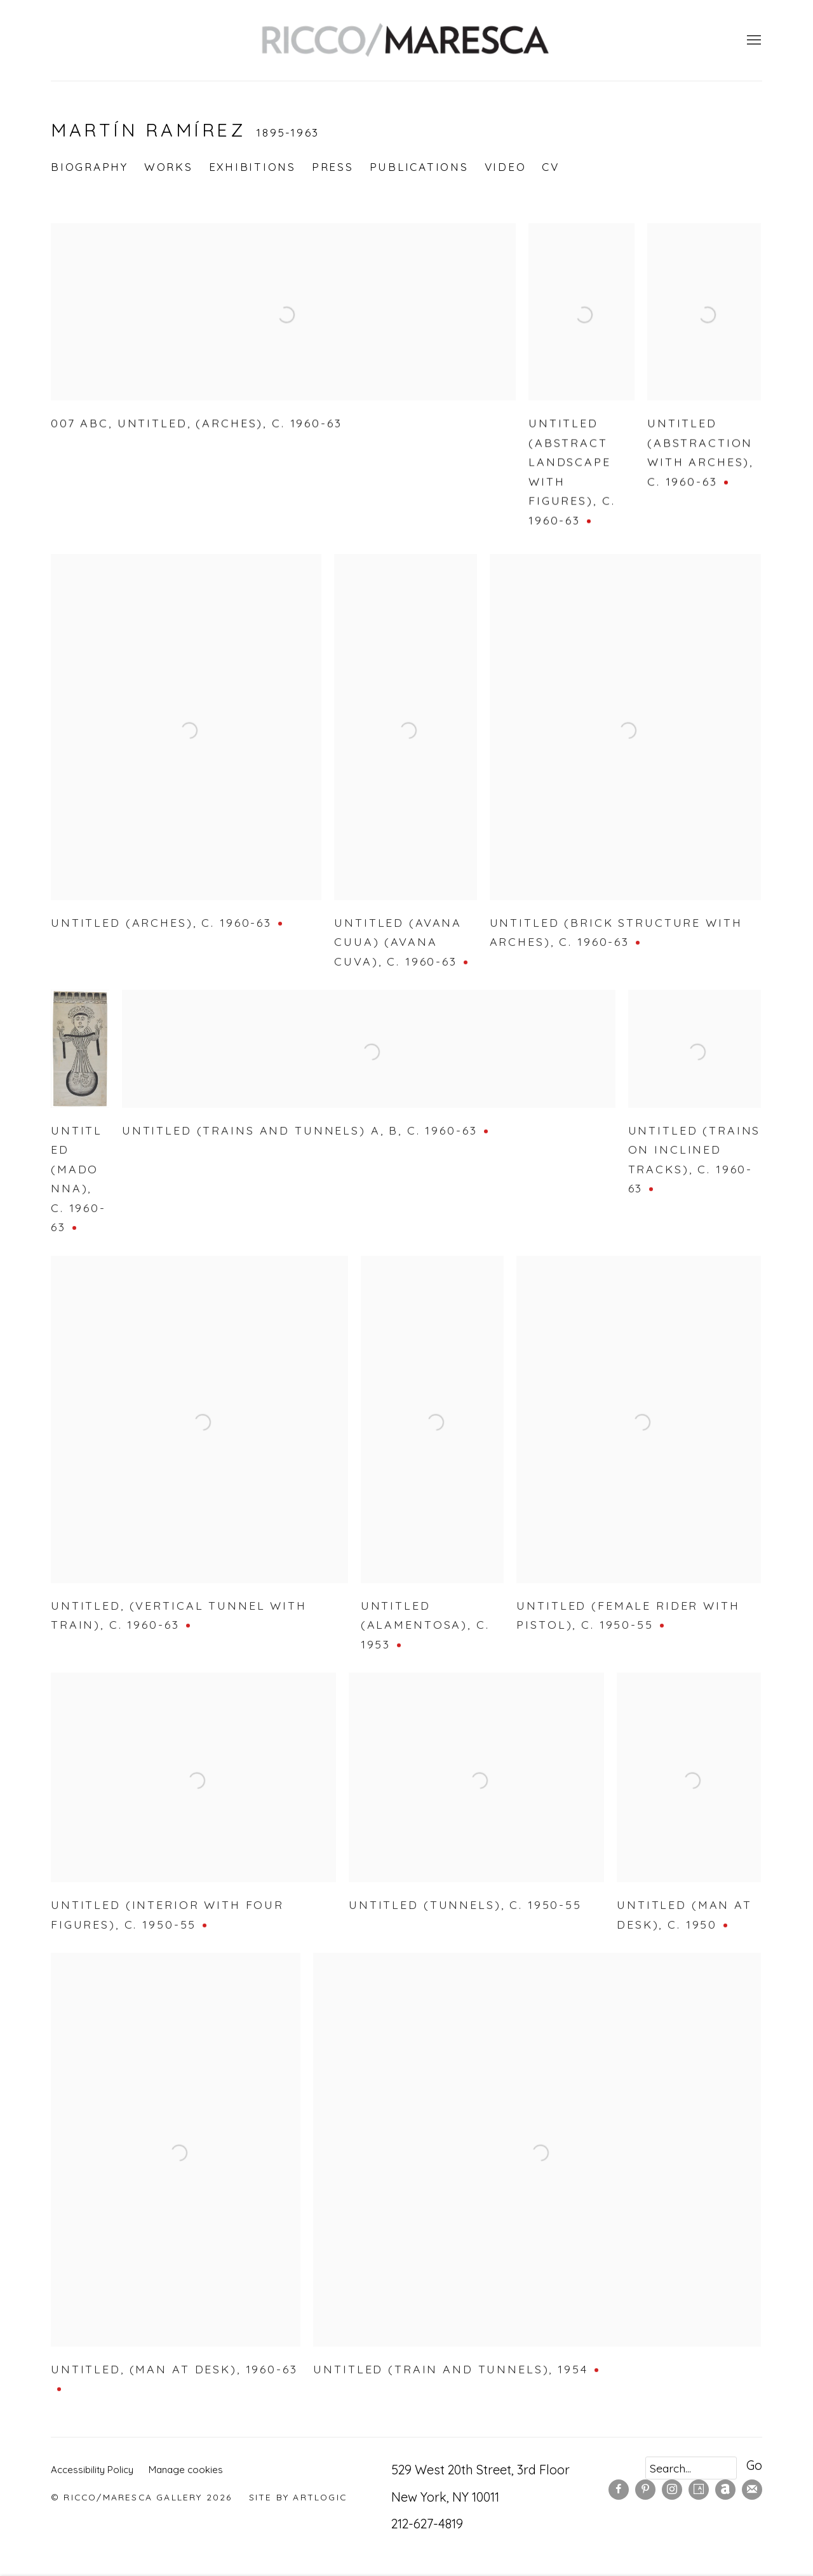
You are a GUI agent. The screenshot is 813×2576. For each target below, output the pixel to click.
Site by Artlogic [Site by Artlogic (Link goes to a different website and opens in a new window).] (298, 2497)
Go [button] (754, 2465)
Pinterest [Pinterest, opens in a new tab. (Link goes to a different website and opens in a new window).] (645, 2489)
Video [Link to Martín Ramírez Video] (506, 166)
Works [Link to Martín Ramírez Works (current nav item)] (168, 166)
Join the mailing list (752, 2489)
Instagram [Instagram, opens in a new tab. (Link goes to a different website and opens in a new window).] (672, 2489)
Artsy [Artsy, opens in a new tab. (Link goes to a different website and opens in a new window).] (699, 2489)
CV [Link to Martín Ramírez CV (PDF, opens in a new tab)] (551, 166)
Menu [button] (752, 40)
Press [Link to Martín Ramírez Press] (333, 166)
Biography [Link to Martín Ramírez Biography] (89, 166)
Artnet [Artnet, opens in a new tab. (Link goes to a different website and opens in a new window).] (725, 2489)
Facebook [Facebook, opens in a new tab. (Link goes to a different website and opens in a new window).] (618, 2489)
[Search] (691, 2468)
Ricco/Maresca (406, 40)
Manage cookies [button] (186, 2470)
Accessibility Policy (92, 2470)
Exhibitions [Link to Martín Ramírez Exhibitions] (252, 166)
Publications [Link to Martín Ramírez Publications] (419, 166)
